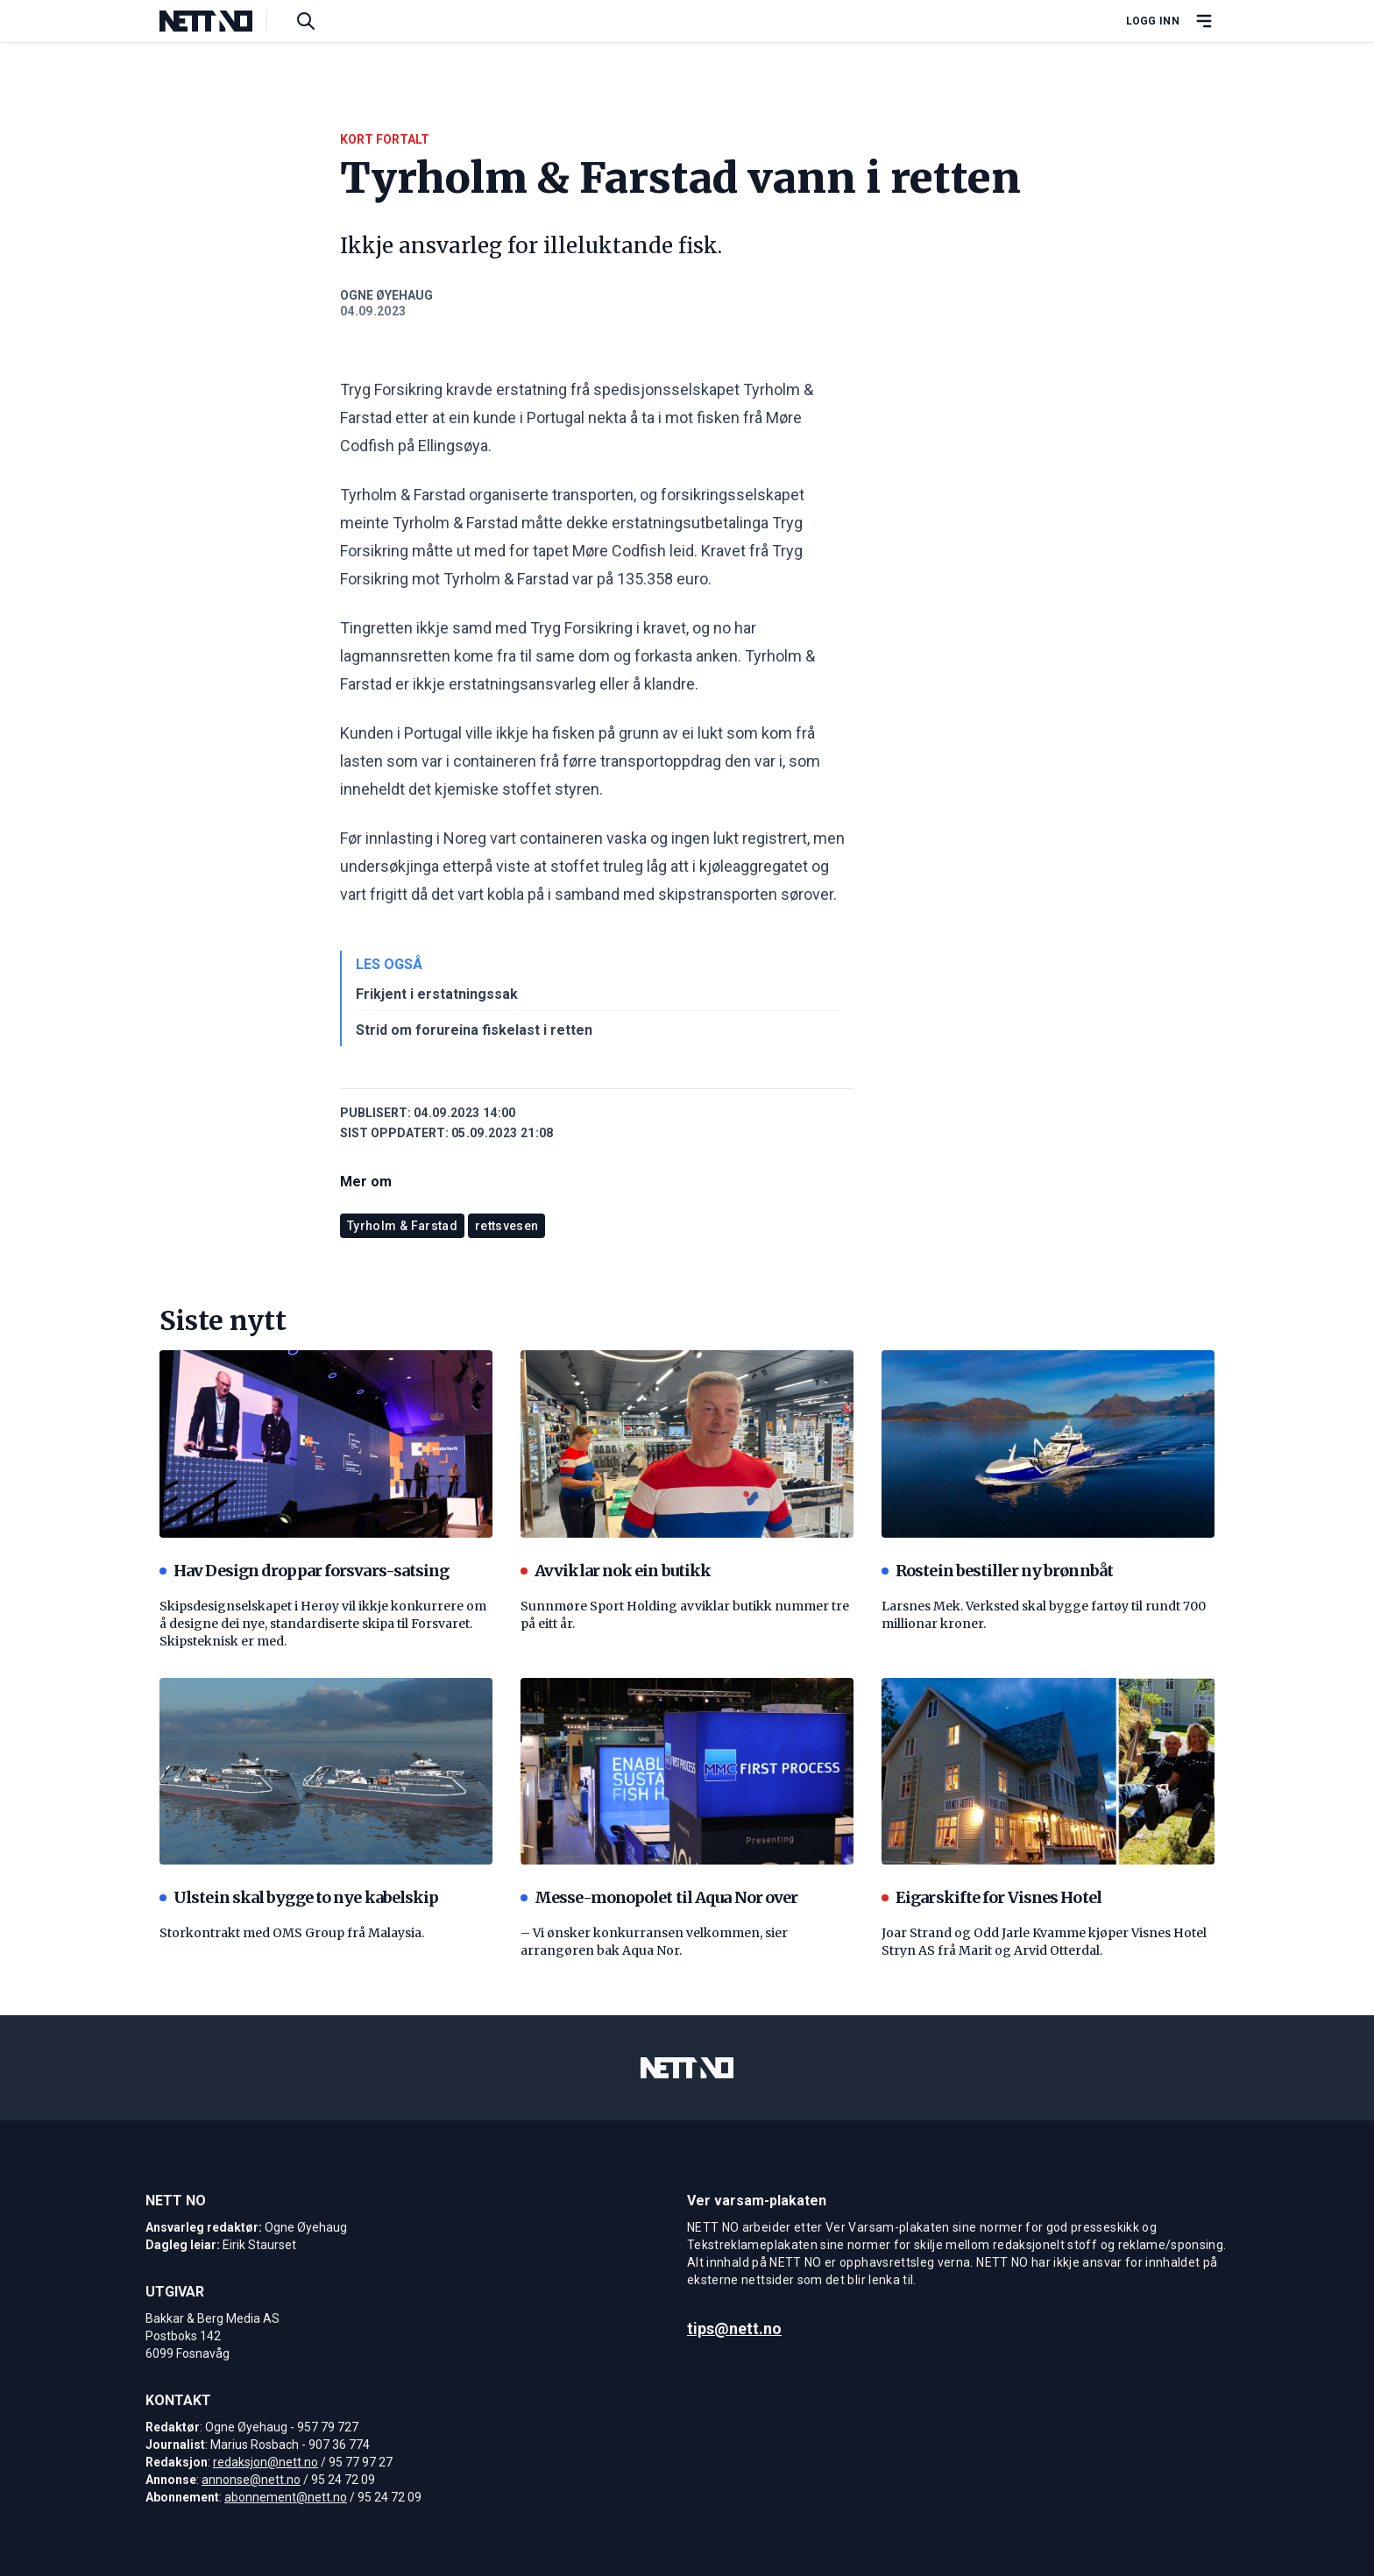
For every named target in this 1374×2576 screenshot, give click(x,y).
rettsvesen (507, 1226)
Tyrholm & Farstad (402, 1226)
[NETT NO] (220, 21)
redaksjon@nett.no (265, 2462)
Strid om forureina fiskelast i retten (474, 1030)
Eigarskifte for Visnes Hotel (991, 1897)
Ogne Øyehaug (386, 295)
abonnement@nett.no (285, 2497)
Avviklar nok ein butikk (616, 1570)
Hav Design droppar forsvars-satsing (304, 1570)
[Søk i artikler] (305, 21)
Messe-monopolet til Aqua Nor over (659, 1897)
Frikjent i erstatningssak (437, 994)
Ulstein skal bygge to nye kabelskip (299, 1897)
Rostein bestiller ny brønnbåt (997, 1570)
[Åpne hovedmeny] (1204, 21)
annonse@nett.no (251, 2480)
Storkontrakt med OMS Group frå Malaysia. (291, 1933)
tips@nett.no (734, 2328)
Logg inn (1152, 21)
